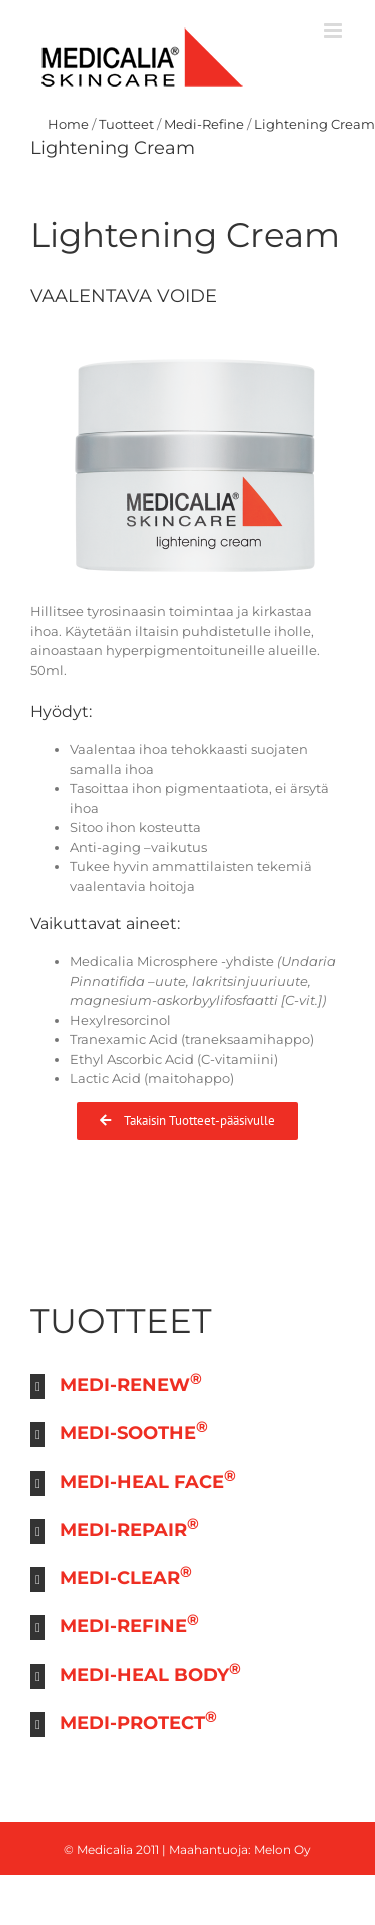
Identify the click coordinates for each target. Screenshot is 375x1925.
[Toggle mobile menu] (334, 30)
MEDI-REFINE (129, 1623)
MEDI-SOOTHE (134, 1430)
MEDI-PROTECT (138, 1720)
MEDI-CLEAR (126, 1575)
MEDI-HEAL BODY (150, 1672)
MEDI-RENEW (131, 1382)
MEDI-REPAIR (129, 1527)
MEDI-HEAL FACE (148, 1479)
